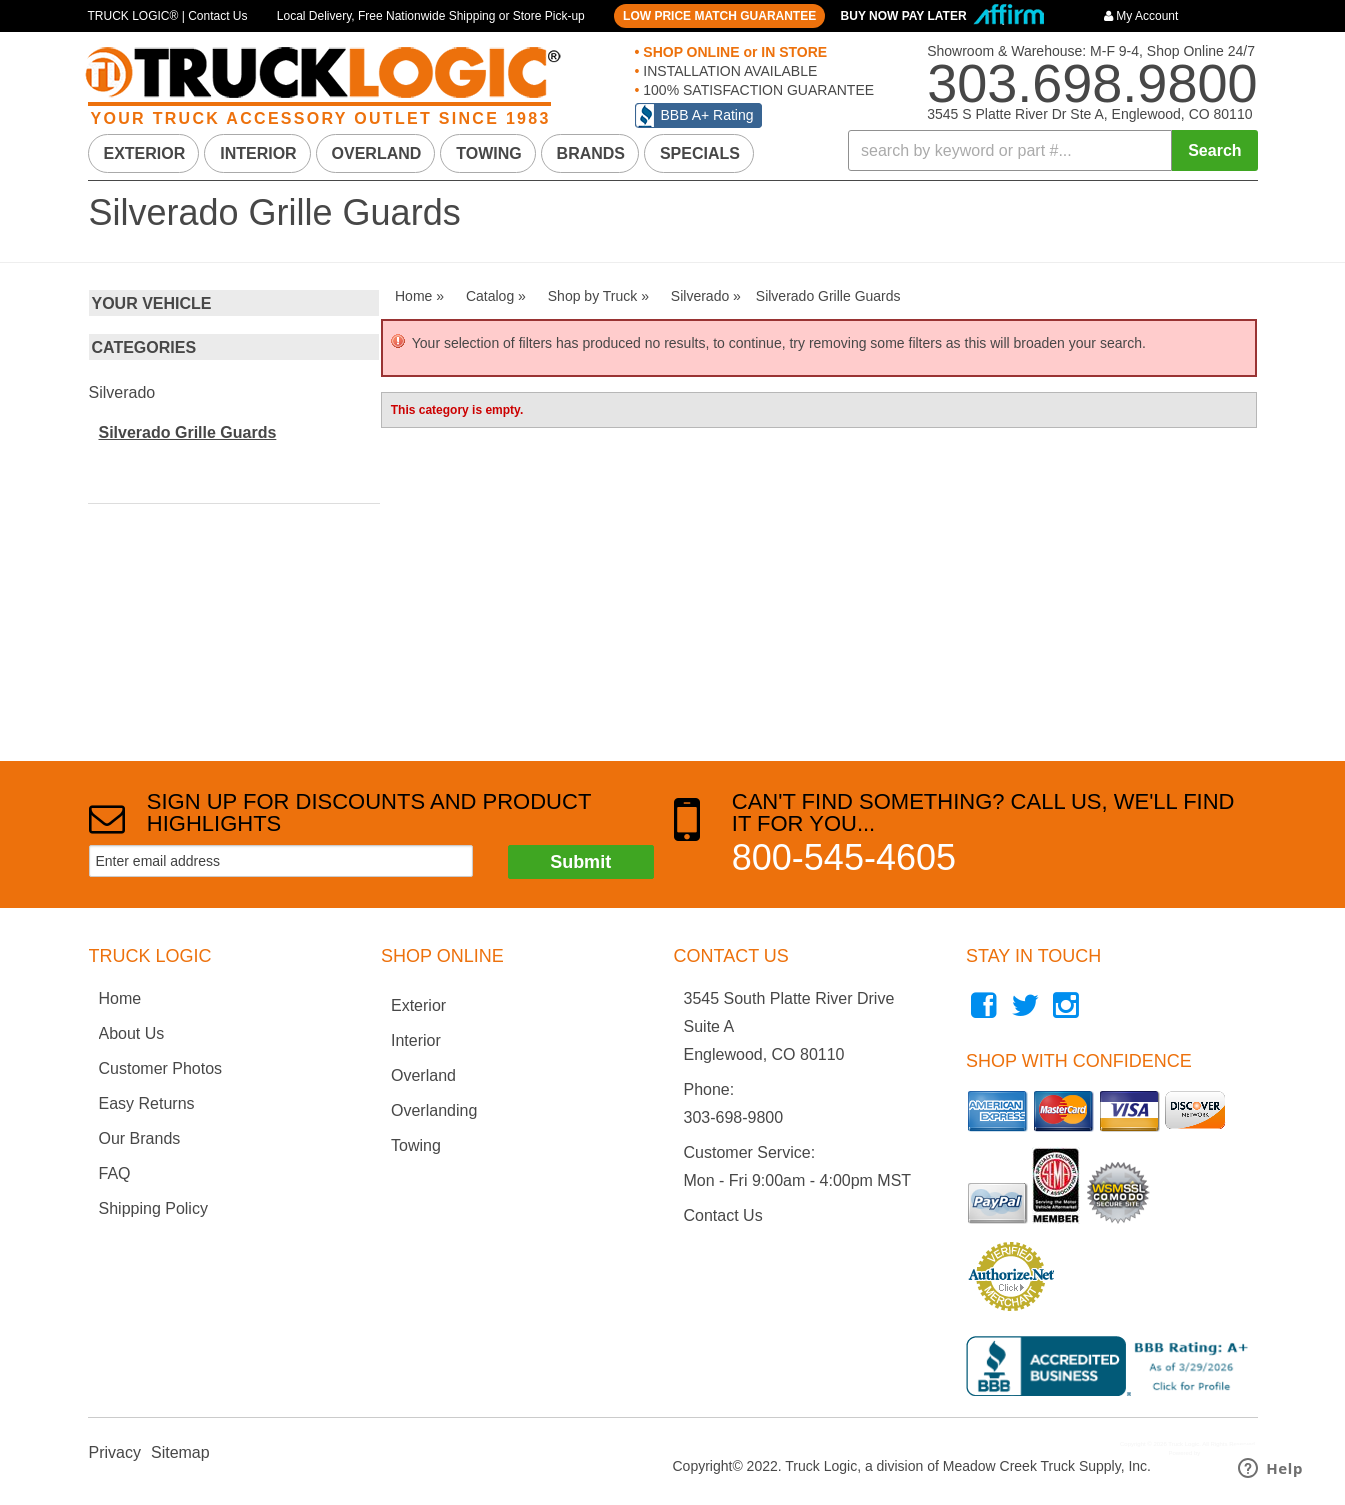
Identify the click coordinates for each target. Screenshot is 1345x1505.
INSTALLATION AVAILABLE (728, 71)
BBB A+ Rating (707, 115)
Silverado (122, 392)
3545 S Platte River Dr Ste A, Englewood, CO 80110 (1089, 114)
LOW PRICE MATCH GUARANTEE (719, 16)
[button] (1053, 150)
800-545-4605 (844, 857)
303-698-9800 (734, 1117)
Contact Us (723, 1215)
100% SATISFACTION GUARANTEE (756, 90)
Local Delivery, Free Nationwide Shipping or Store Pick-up (431, 16)
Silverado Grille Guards (188, 432)
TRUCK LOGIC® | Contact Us (168, 16)
